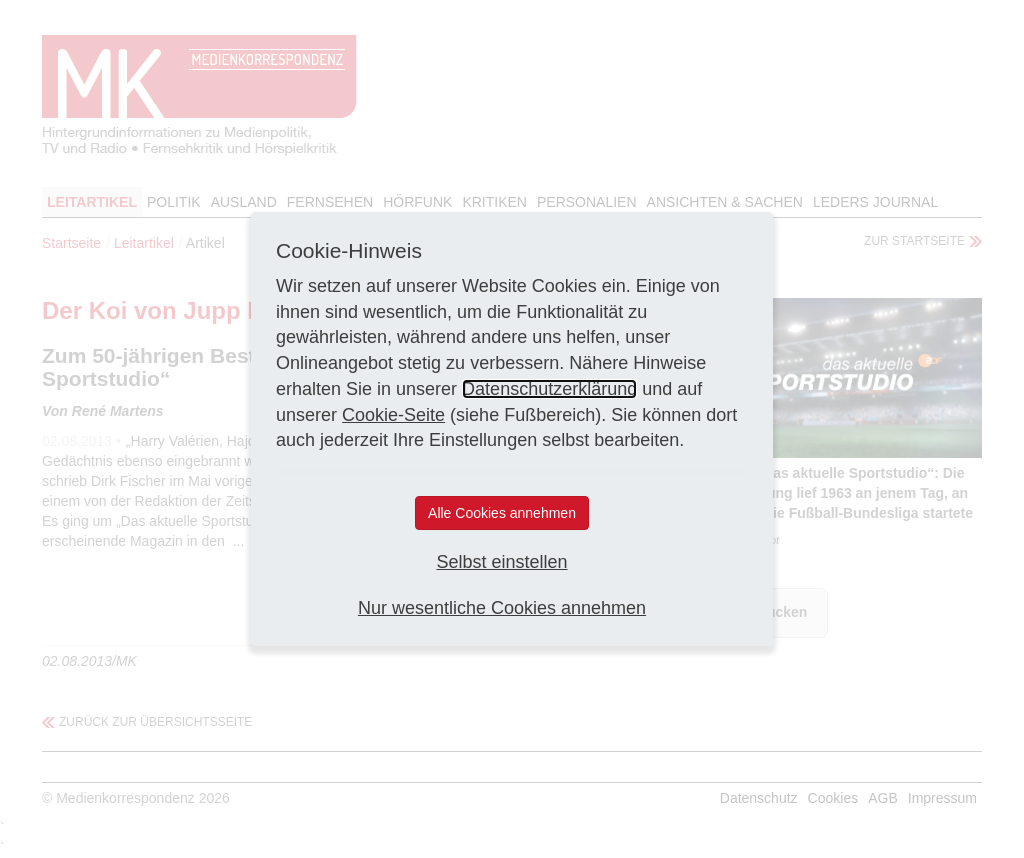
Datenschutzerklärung (549, 389)
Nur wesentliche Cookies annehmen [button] (502, 608)
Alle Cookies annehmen (502, 513)
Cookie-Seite (393, 415)
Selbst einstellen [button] (501, 562)
